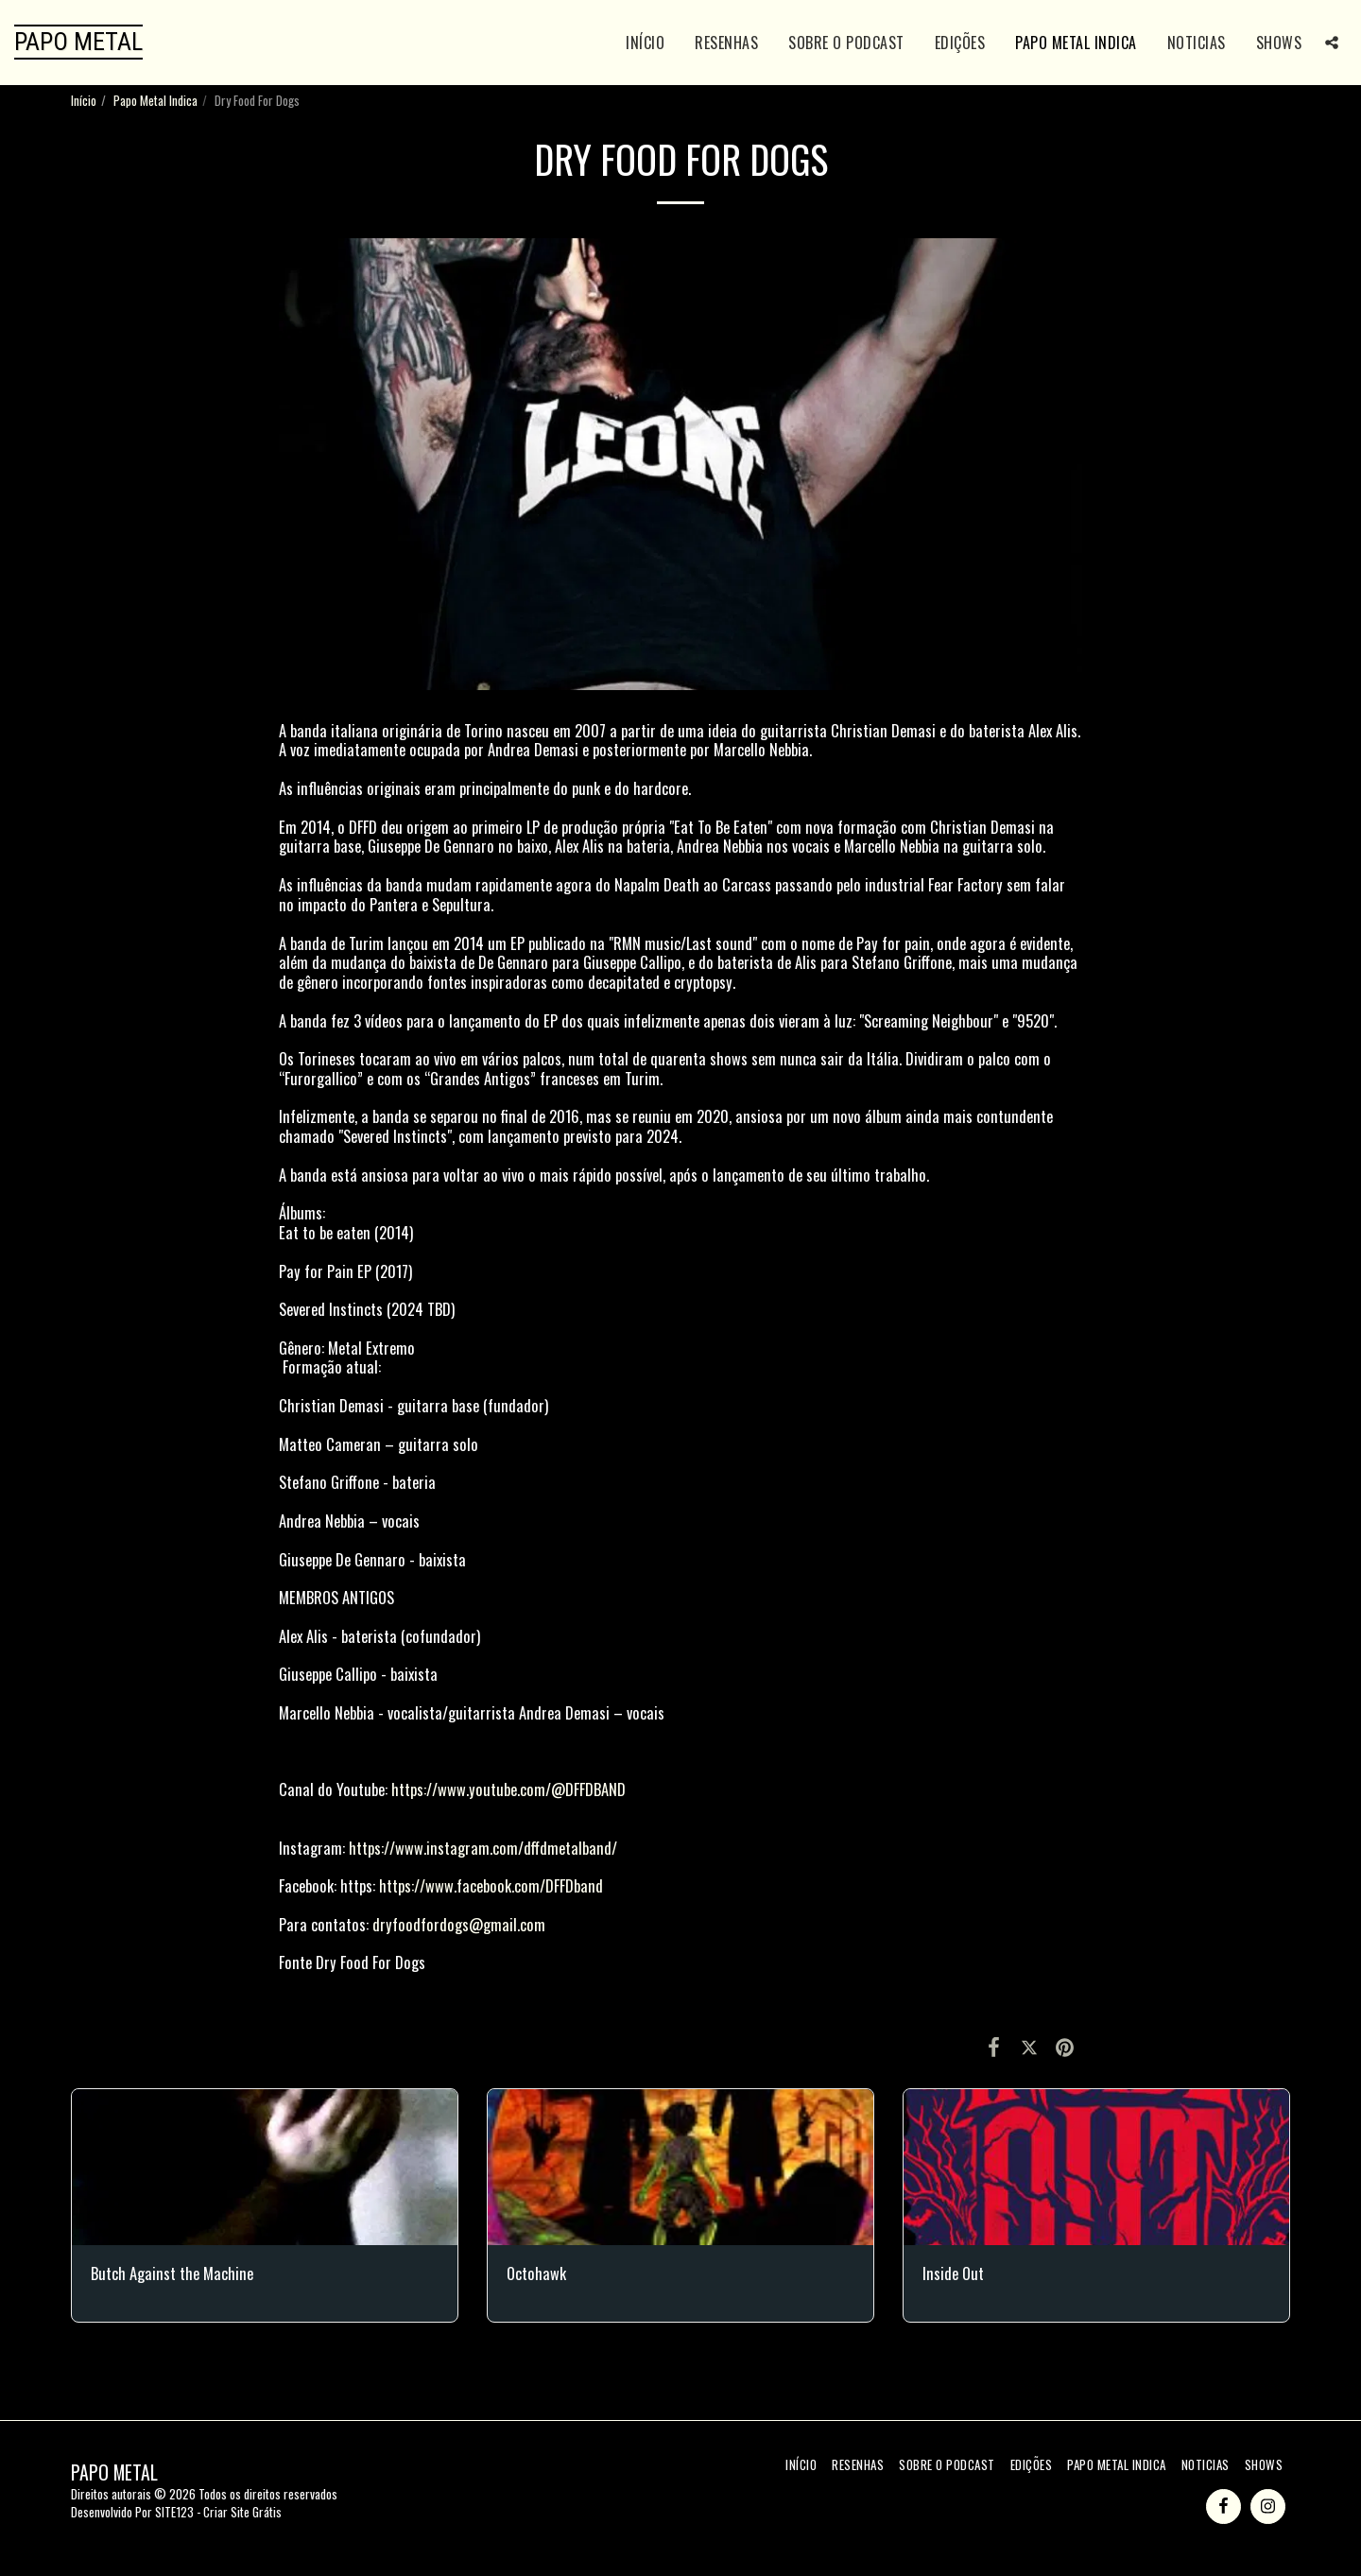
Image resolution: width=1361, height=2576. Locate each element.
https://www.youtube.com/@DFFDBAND (508, 1789)
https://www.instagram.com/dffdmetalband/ (483, 1847)
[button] (1332, 42)
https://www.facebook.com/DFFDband (491, 1885)
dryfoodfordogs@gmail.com (458, 1924)
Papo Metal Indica (155, 100)
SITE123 (174, 2511)
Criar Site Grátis (242, 2511)
